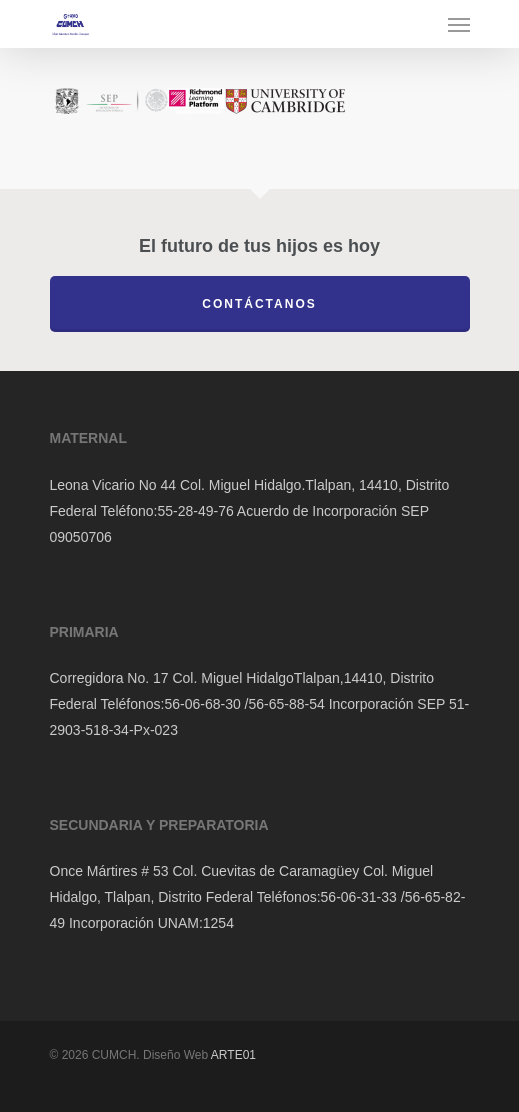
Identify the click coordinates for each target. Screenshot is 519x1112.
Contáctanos (259, 304)
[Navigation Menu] (459, 24)
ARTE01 (233, 1055)
